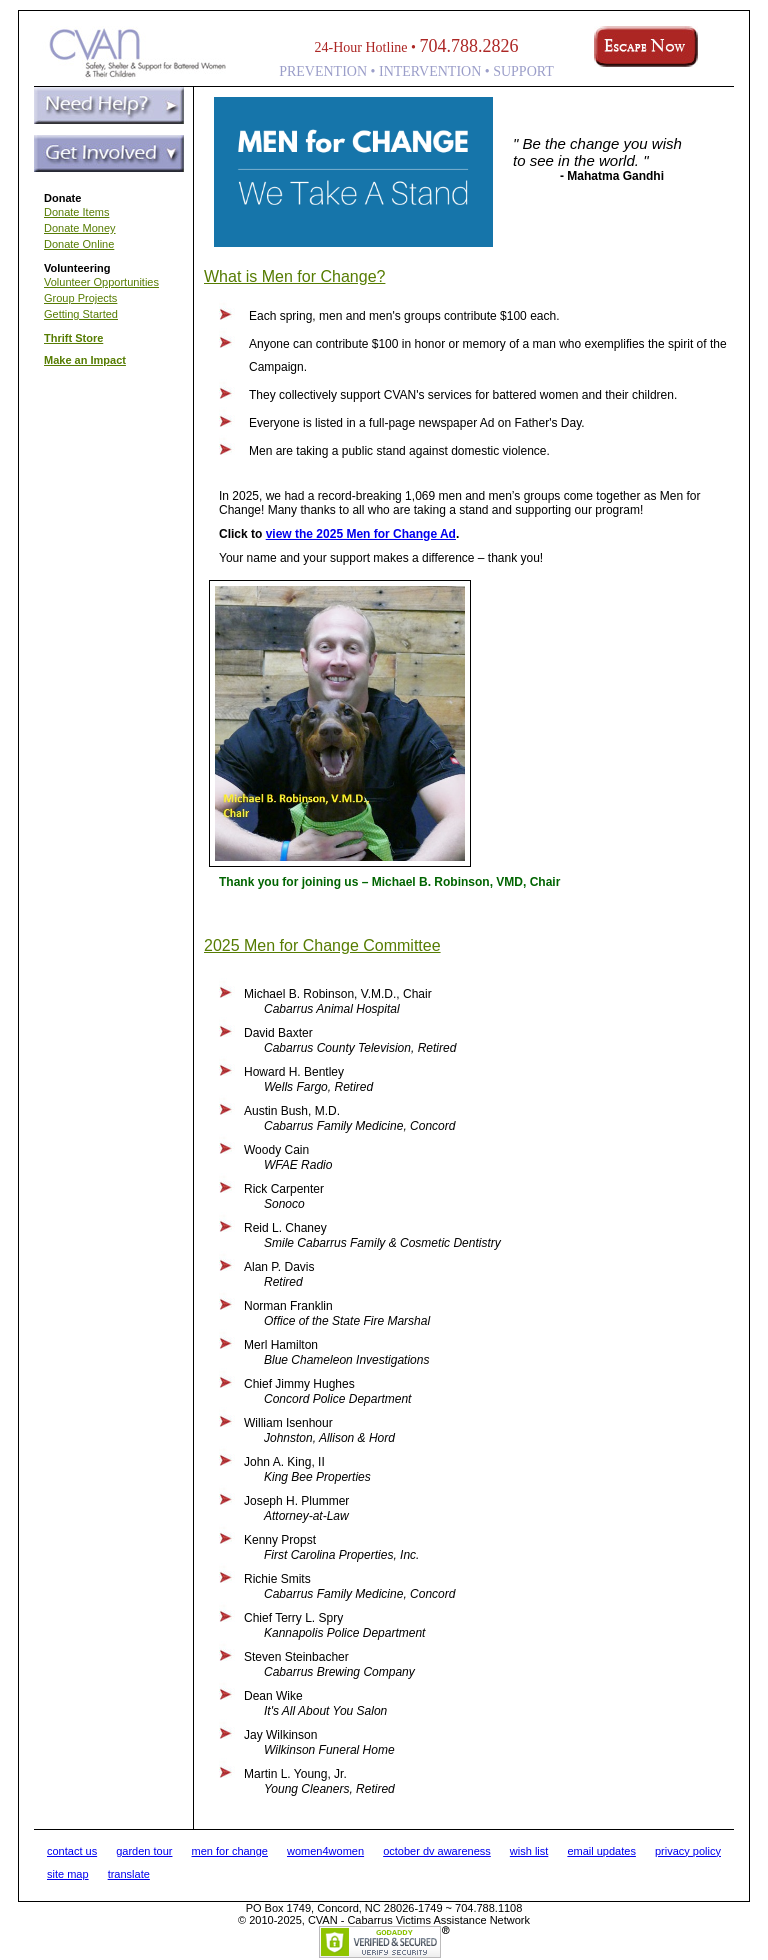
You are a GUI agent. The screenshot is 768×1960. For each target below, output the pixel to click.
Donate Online (79, 244)
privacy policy (688, 1851)
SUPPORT (523, 71)
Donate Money (80, 228)
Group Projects (80, 298)
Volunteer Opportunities (101, 282)
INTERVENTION (430, 71)
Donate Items (76, 212)
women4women (325, 1851)
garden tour (144, 1851)
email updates (601, 1851)
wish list (529, 1851)
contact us (72, 1851)
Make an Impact (85, 360)
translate (129, 1874)
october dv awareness (437, 1851)
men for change (230, 1851)
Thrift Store (73, 338)
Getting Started (81, 314)
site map (68, 1874)
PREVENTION (323, 71)
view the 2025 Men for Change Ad (361, 534)
